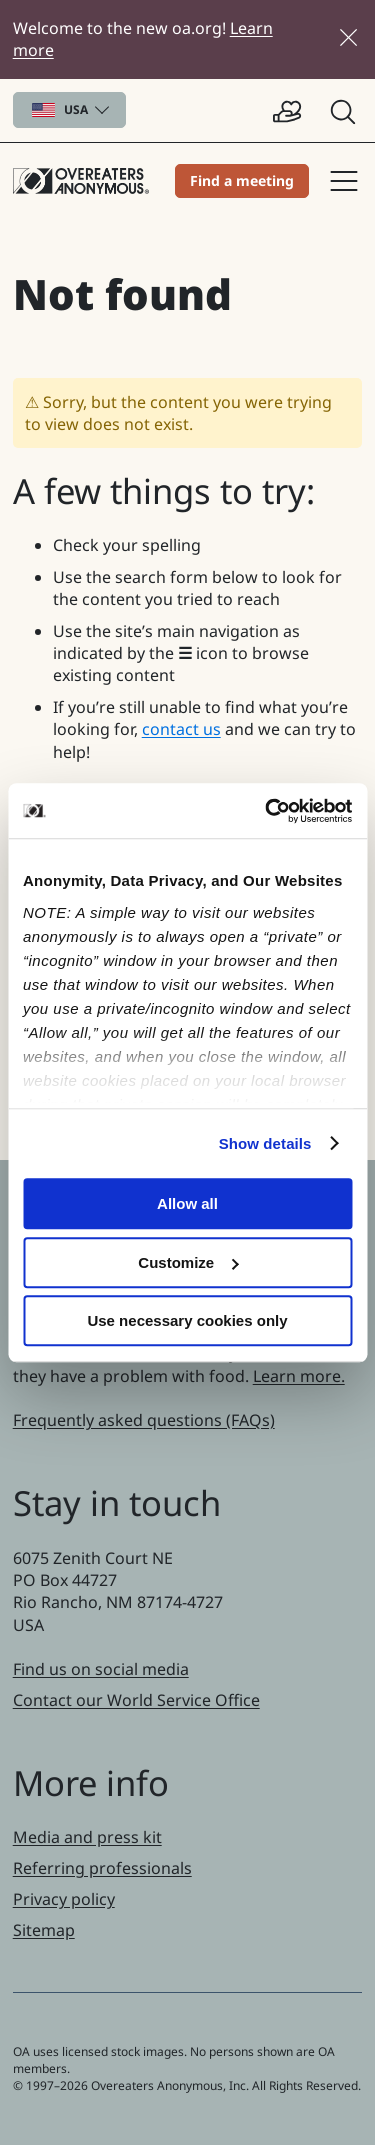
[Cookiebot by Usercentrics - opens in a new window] (267, 811)
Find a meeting (242, 180)
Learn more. (299, 1376)
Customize (188, 1262)
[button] (345, 110)
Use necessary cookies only (187, 1320)
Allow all (187, 1203)
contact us (181, 729)
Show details (265, 1143)
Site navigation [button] (344, 181)
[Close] (348, 37)
